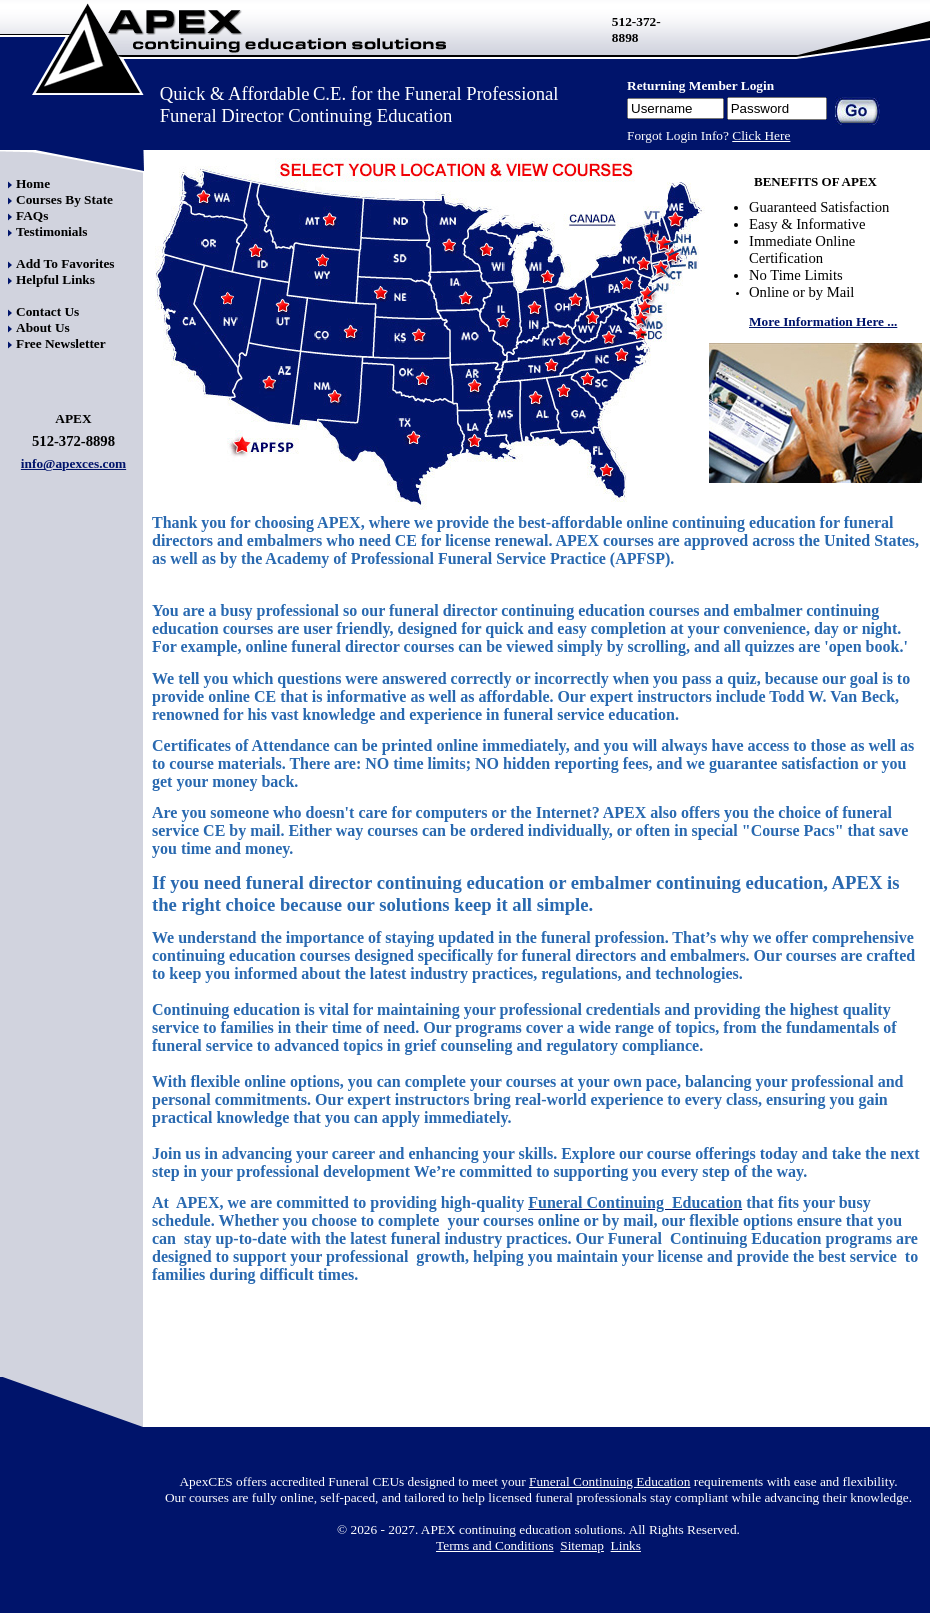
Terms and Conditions (495, 1545)
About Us (43, 327)
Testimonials (51, 231)
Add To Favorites (65, 263)
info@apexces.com (73, 463)
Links (626, 1545)
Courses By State (64, 199)
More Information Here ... (823, 321)
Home (33, 183)
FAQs (32, 215)
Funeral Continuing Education (609, 1481)
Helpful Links (55, 279)
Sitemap (582, 1545)
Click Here (761, 135)
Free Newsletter (61, 343)
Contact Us (47, 311)
